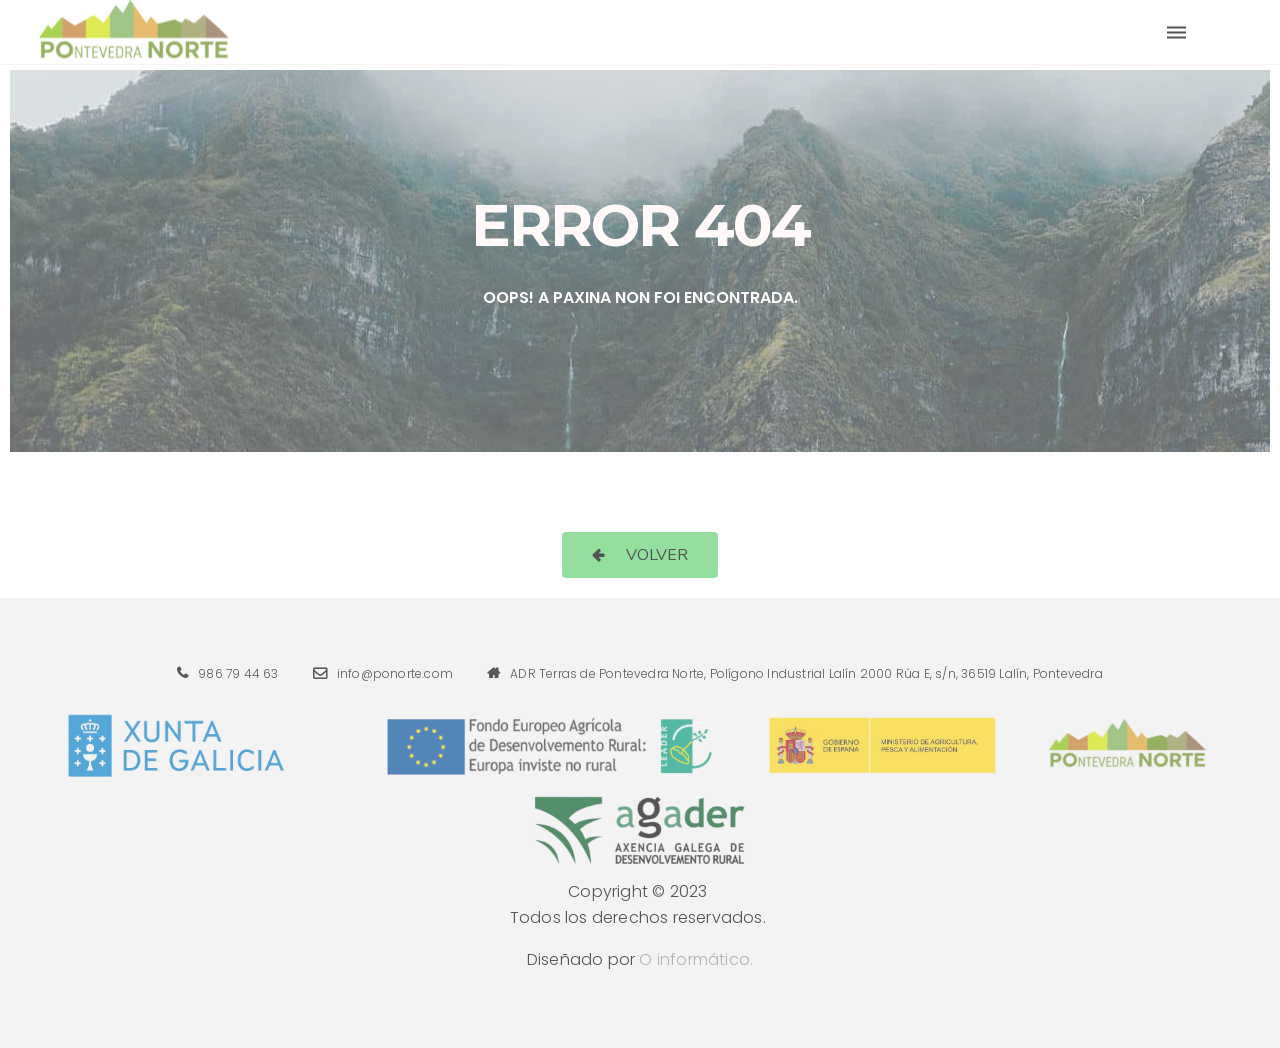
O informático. (696, 959)
